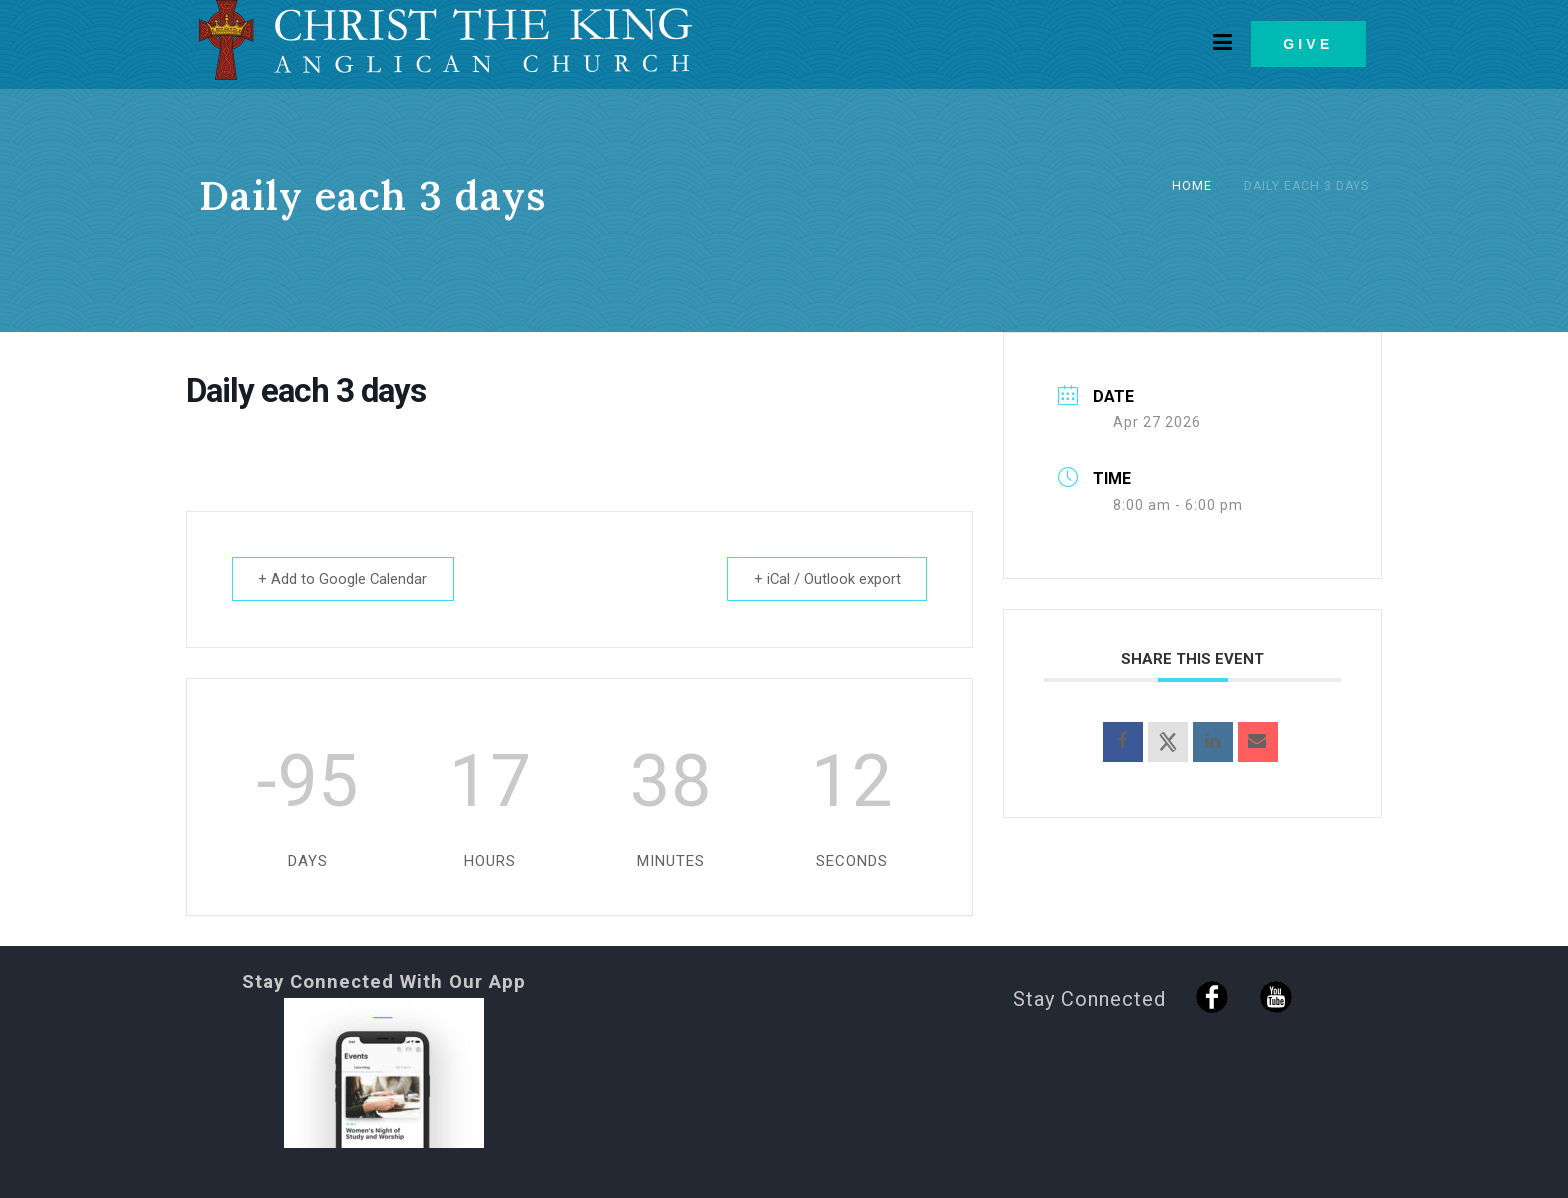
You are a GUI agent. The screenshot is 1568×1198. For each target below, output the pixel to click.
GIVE (1308, 44)
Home (1192, 186)
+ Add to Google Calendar (346, 579)
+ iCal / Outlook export (824, 579)
